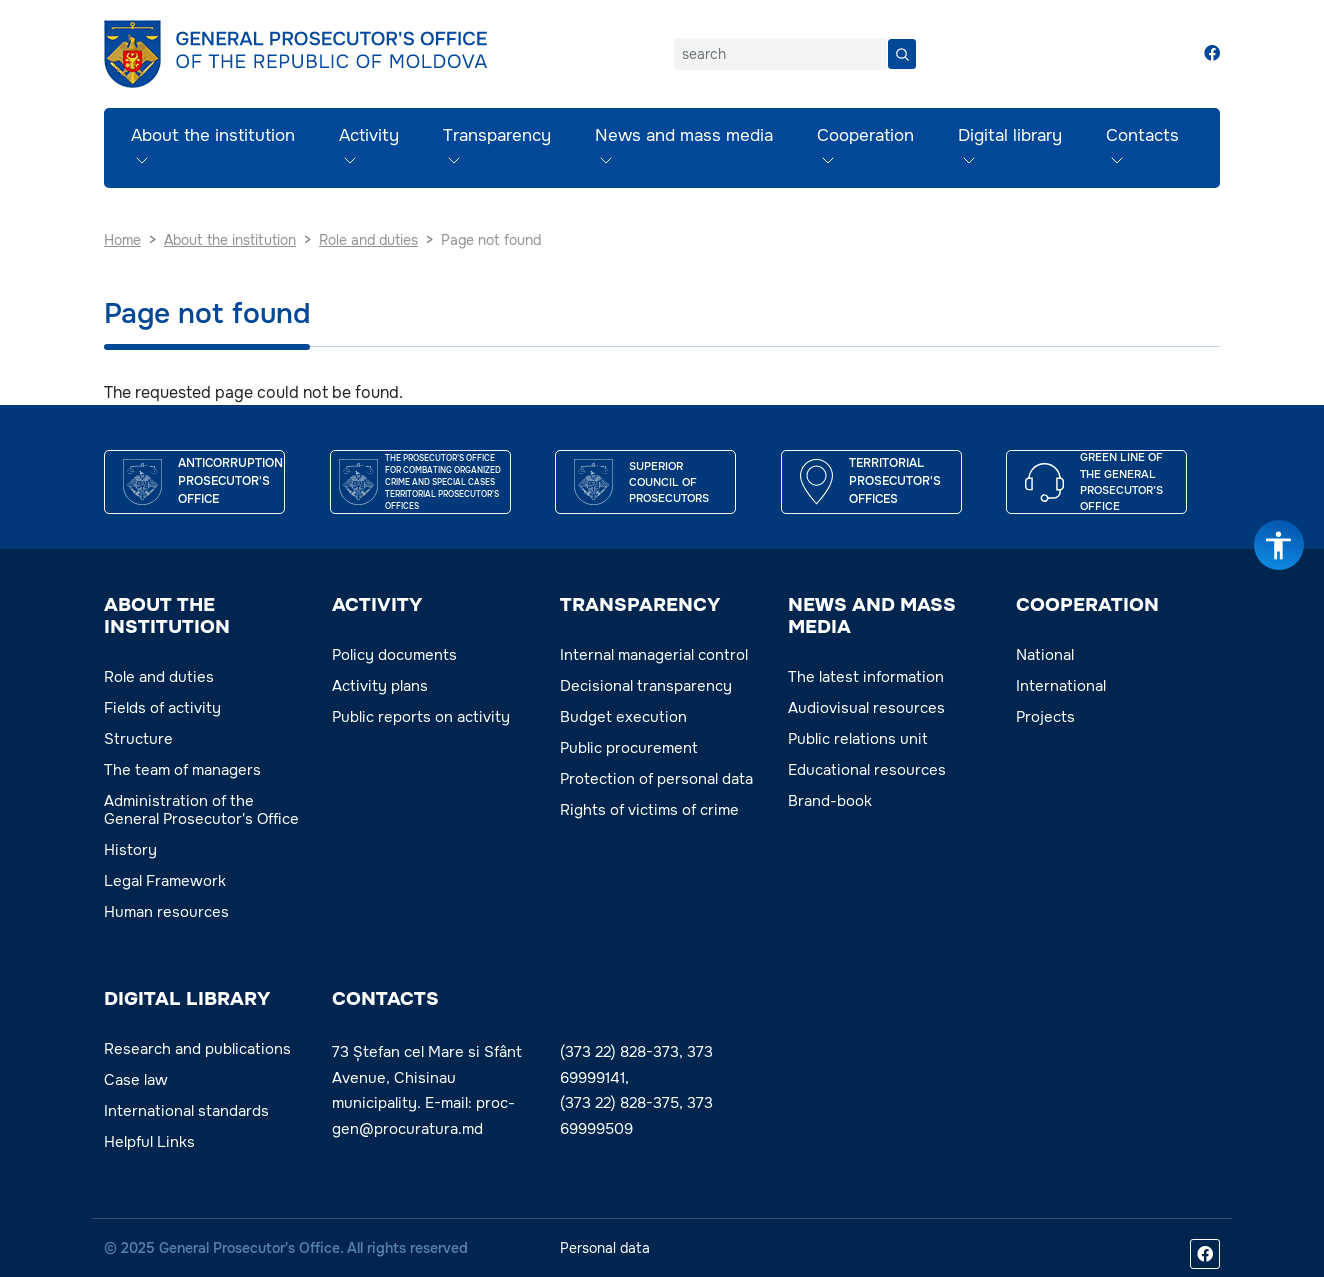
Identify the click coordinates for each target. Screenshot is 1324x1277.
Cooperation (865, 135)
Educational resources (867, 770)
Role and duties (159, 677)
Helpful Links (149, 1142)
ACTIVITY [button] (377, 605)
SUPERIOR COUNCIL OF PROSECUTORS (669, 482)
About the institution (213, 135)
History (130, 850)
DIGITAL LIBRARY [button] (187, 999)
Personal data (605, 1248)
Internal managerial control (654, 655)
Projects (1045, 717)
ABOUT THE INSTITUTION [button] (167, 616)
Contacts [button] (385, 999)
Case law (136, 1080)
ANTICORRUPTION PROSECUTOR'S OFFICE (230, 481)
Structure (138, 739)
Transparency (497, 135)
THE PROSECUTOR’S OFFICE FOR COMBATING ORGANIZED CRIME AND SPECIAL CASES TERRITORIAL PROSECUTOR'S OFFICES (443, 482)
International (1061, 686)
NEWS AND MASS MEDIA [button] (872, 616)
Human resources (166, 912)
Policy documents (394, 655)
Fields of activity (162, 708)
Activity (369, 135)
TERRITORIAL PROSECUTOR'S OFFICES (895, 481)
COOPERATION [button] (1087, 605)
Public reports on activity (421, 717)
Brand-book (830, 801)
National (1045, 655)
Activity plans (380, 686)
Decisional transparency (646, 686)
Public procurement (629, 748)
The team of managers (182, 770)
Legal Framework (165, 881)
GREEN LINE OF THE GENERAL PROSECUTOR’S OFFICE (1121, 481)
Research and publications (197, 1049)
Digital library (1010, 135)
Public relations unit (858, 739)
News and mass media (684, 135)
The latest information (866, 677)
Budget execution (623, 717)
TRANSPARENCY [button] (640, 605)
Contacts (1142, 135)
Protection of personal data (656, 779)
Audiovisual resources (866, 708)
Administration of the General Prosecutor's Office (201, 810)
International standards (186, 1111)
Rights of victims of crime (649, 810)
